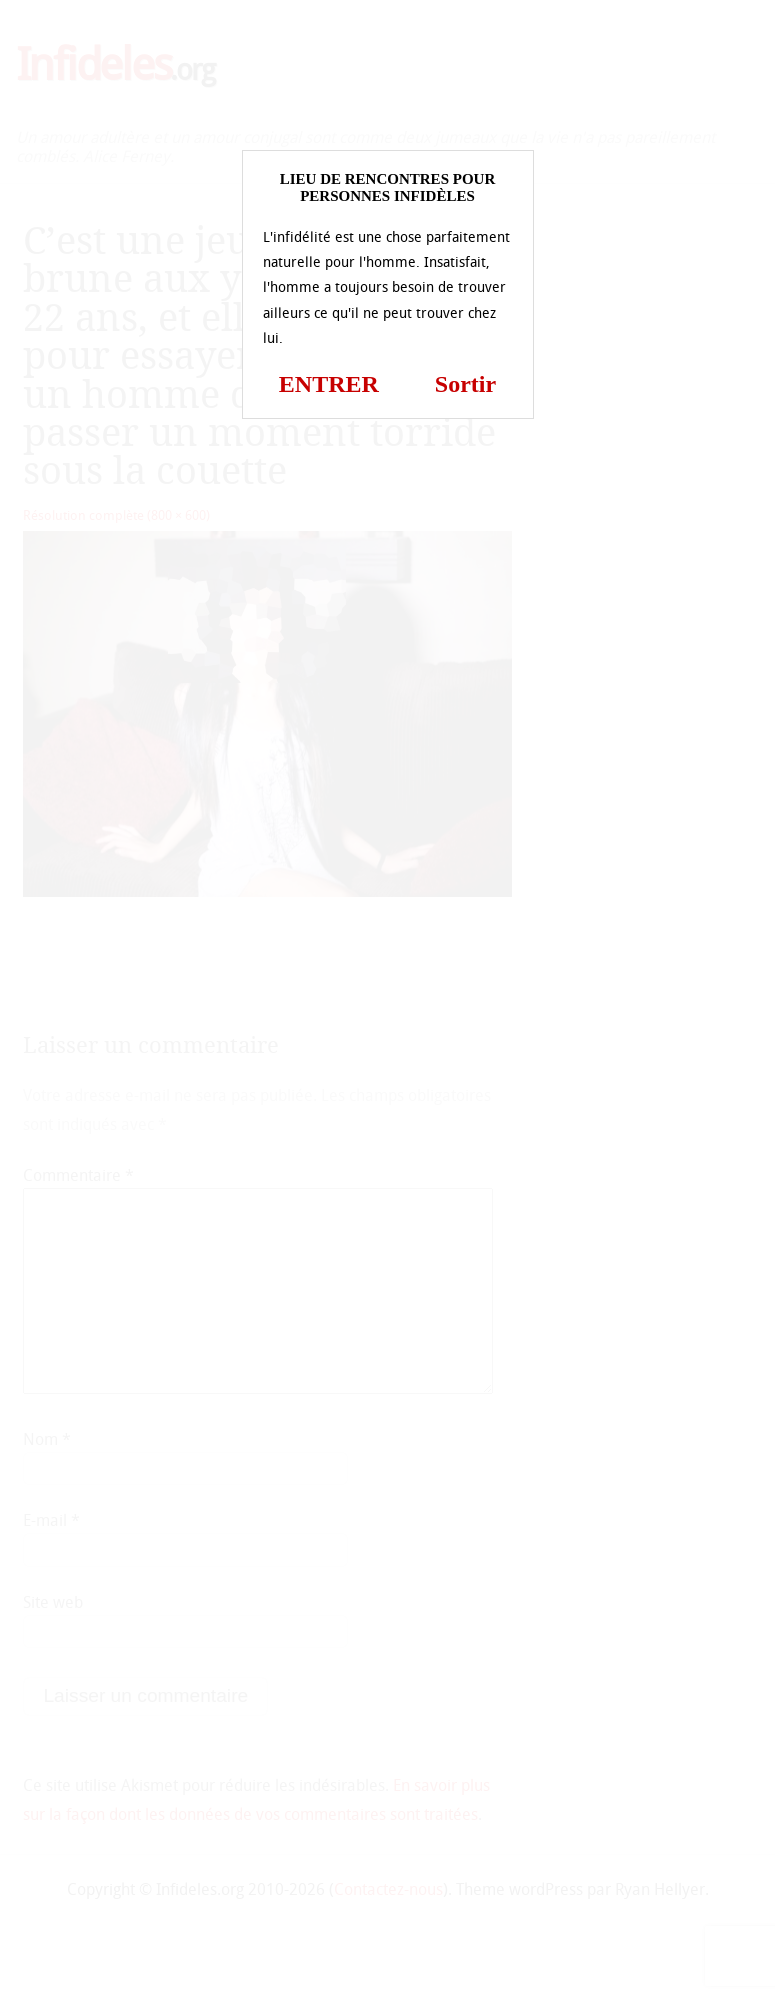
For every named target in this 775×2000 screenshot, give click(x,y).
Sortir (465, 384)
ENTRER (329, 384)
